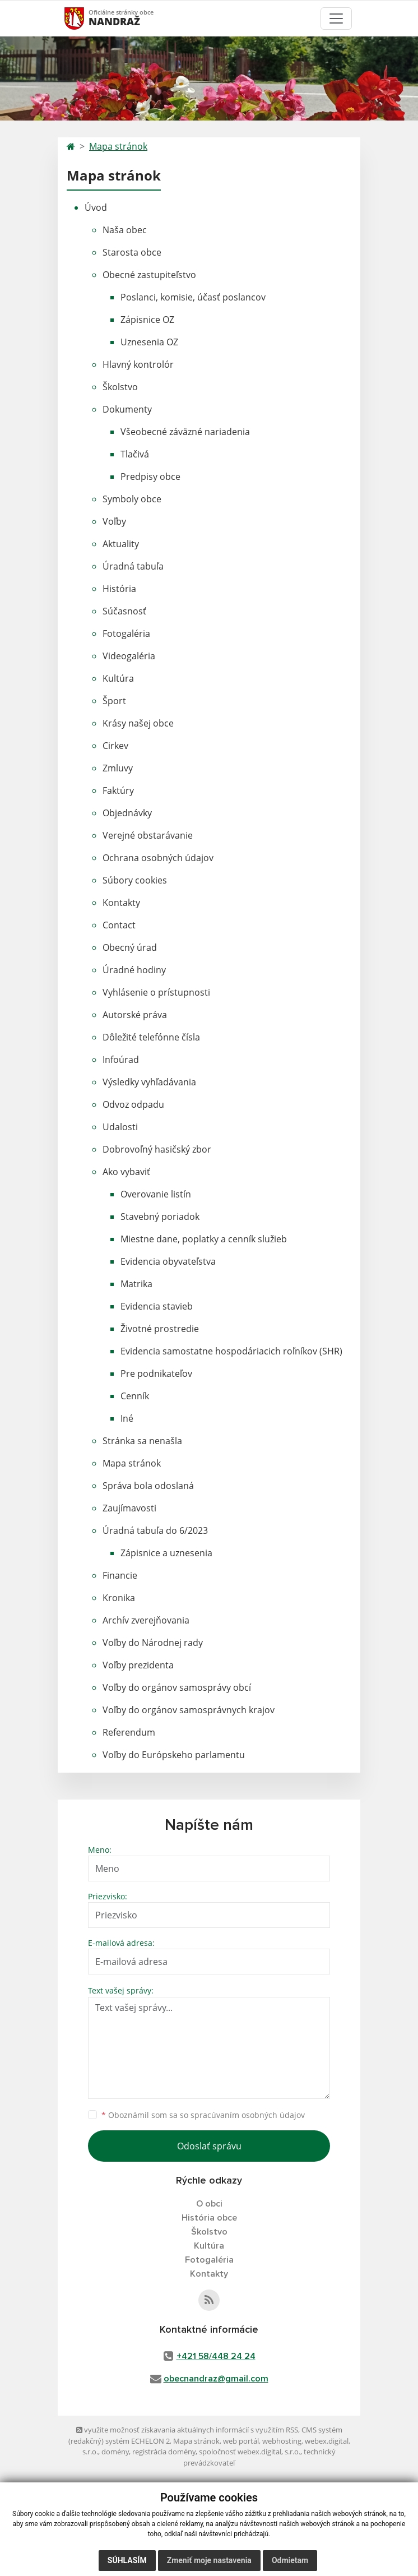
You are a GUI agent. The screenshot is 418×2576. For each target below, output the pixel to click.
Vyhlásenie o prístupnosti (156, 992)
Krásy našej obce (138, 723)
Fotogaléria (126, 633)
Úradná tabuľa (133, 566)
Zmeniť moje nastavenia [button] (209, 2560)
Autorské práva (135, 1015)
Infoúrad (121, 1059)
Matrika (136, 1284)
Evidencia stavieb (156, 1306)
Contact (119, 925)
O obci (209, 2203)
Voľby (114, 521)
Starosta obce (132, 252)
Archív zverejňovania (146, 1620)
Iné (126, 1418)
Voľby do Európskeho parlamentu (174, 1755)
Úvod (96, 207)
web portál (241, 2441)
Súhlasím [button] (127, 2560)
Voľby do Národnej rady (153, 1642)
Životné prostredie (159, 1328)
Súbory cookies (135, 880)
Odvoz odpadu (133, 1104)
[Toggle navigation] (336, 18)
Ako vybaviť (126, 1172)
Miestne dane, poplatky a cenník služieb (203, 1239)
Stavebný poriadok (159, 1216)
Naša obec (125, 230)
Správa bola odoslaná (148, 1485)
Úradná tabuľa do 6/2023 (155, 1530)
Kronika (119, 1598)
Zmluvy (118, 768)
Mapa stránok (118, 146)
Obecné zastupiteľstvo (149, 275)
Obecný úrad (130, 947)
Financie (120, 1575)
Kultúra (118, 678)
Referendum (129, 1732)
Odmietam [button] (290, 2560)
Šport (114, 701)
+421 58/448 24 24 (216, 2356)
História (119, 588)
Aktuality (121, 544)
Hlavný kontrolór (138, 364)
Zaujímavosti (129, 1508)
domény (115, 2451)
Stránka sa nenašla (142, 1441)
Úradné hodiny (134, 970)
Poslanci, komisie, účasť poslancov (193, 297)
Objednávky (127, 813)
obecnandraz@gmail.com (216, 2378)
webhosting (281, 2441)
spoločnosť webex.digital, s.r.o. (249, 2451)
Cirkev (115, 745)
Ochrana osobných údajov (158, 858)
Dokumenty (127, 409)
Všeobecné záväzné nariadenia (185, 432)
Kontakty (121, 902)
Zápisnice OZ (147, 319)
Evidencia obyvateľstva (168, 1261)
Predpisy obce (150, 476)
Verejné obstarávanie (148, 835)
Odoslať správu (209, 2146)
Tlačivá (134, 454)
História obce (209, 2217)
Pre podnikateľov (156, 1373)
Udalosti (120, 1127)
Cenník (134, 1396)
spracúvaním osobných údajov (248, 2115)
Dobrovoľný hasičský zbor (157, 1149)
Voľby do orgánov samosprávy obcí (177, 1687)
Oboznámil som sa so (203, 2115)
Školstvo (120, 387)
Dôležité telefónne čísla (151, 1037)
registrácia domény (164, 2451)
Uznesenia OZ (149, 342)
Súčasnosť (124, 611)
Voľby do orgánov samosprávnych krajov (189, 1710)
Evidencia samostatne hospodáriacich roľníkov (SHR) (231, 1351)
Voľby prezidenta (138, 1665)
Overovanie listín (155, 1194)
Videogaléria (129, 656)
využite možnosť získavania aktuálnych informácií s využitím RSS (187, 2430)
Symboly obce (132, 499)
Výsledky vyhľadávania (149, 1082)
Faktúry (118, 790)
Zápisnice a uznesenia (166, 1553)
